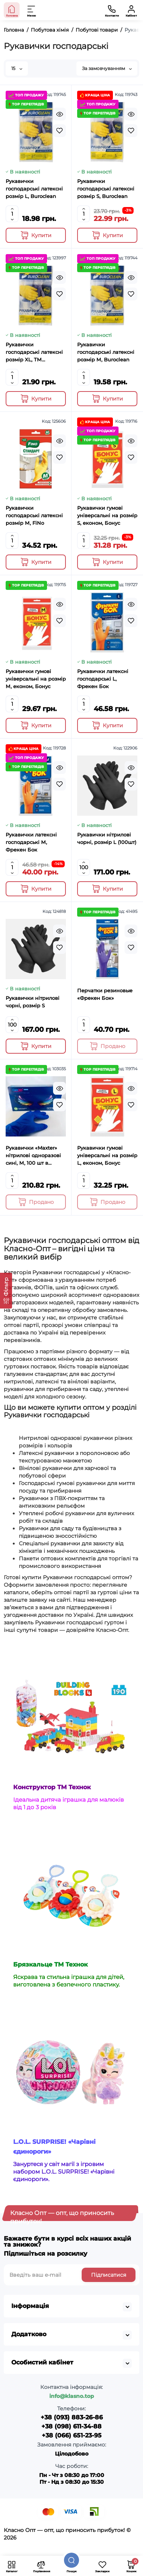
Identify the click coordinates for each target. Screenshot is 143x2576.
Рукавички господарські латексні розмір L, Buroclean (34, 188)
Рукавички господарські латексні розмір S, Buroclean (105, 188)
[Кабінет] (131, 10)
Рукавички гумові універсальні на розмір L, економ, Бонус (107, 1155)
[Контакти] (112, 10)
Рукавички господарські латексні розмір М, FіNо (34, 515)
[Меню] (31, 10)
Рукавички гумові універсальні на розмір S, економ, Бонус (107, 515)
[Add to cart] (36, 235)
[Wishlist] (59, 130)
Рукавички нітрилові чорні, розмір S (32, 1001)
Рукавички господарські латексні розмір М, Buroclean (105, 352)
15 (16, 68)
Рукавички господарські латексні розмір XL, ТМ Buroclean (34, 352)
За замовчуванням (107, 68)
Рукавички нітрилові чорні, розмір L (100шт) (106, 838)
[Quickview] (59, 114)
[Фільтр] (6, 1291)
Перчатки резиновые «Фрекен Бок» (104, 994)
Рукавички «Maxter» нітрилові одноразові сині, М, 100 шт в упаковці (33, 1156)
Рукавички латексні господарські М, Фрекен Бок (31, 842)
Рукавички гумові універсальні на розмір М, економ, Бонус (36, 678)
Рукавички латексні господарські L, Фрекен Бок (102, 678)
